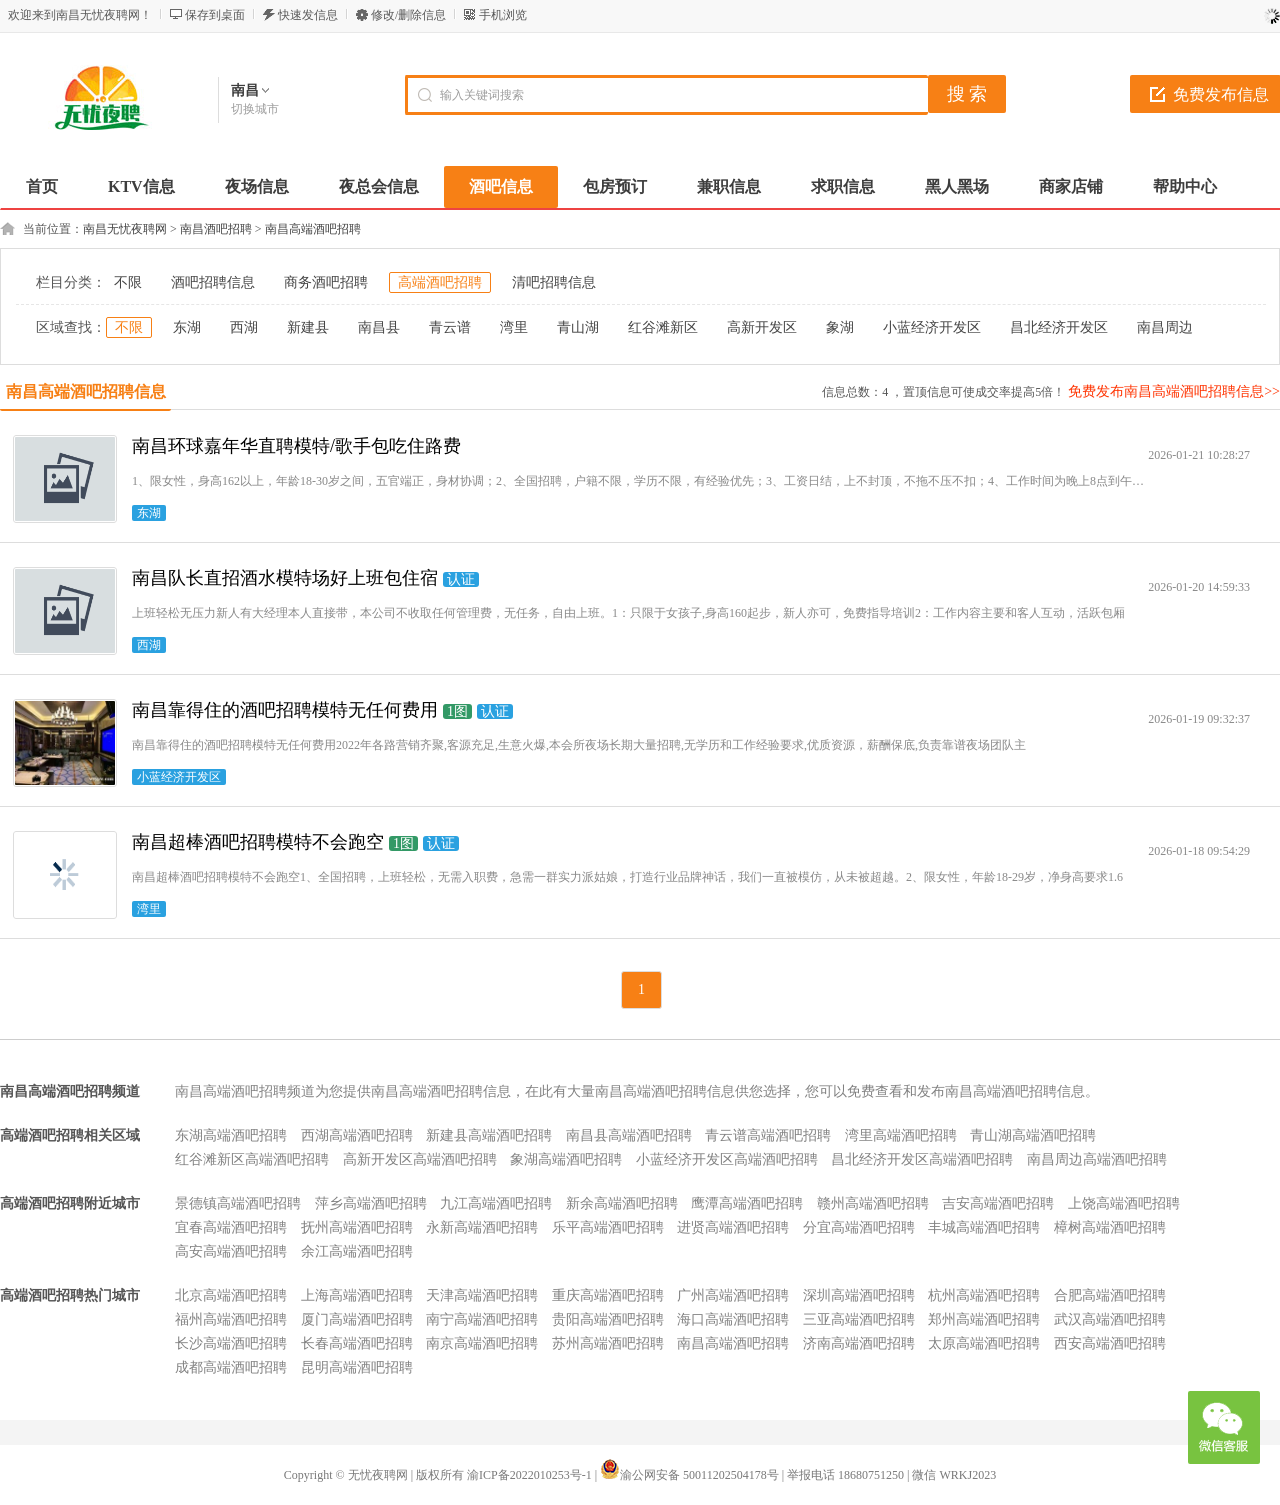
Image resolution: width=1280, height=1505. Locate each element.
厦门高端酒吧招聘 (357, 1319)
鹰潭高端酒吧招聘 (747, 1203)
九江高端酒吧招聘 (496, 1203)
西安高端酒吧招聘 (1110, 1343)
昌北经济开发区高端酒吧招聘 (922, 1159)
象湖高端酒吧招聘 (566, 1159)
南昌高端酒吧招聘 (313, 229)
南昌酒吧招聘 (216, 229)
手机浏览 (503, 15)
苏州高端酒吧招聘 (608, 1343)
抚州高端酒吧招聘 (357, 1227)
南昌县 (379, 327)
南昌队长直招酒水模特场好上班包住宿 (285, 578)
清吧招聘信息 (554, 282)
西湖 (244, 327)
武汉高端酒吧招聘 (1110, 1319)
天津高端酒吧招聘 (482, 1295)
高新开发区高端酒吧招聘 (420, 1159)
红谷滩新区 (663, 327)
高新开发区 (762, 327)
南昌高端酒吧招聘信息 (86, 391)
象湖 (840, 327)
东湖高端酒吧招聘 (231, 1135)
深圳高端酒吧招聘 (859, 1295)
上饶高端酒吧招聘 (1124, 1203)
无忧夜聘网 (378, 1475)
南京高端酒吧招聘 (482, 1343)
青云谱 (450, 327)
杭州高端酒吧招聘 (984, 1295)
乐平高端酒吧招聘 (608, 1227)
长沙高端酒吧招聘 (231, 1343)
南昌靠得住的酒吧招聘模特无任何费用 (285, 710)
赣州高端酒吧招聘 (873, 1203)
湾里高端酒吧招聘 (901, 1135)
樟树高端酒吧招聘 (1110, 1227)
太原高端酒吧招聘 (984, 1343)
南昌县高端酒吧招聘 (629, 1135)
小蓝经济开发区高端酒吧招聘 (727, 1159)
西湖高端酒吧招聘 (357, 1135)
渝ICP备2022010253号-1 (529, 1475)
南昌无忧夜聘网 (125, 229)
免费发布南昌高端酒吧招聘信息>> (1174, 391)
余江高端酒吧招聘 (357, 1251)
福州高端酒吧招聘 (231, 1319)
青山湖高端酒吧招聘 (1033, 1135)
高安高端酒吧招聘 (231, 1251)
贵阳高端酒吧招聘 (608, 1319)
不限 (128, 282)
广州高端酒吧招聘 (733, 1295)
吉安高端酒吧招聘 (998, 1203)
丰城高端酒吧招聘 (984, 1227)
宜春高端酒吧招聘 (231, 1227)
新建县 (308, 327)
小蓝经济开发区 (932, 327)
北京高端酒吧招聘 (231, 1295)
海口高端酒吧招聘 (733, 1319)
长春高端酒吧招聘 (357, 1343)
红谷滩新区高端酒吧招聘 (252, 1159)
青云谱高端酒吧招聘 (768, 1135)
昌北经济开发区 (1059, 327)
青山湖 (578, 327)
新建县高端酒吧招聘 (489, 1135)
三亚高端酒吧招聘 (859, 1319)
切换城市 (255, 109)
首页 (42, 186)
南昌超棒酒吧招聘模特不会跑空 (258, 842)
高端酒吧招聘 (440, 282)
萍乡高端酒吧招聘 (371, 1203)
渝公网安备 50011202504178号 (689, 1475)
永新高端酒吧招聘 (482, 1227)
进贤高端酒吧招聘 (733, 1227)
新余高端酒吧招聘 (622, 1203)
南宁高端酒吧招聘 (482, 1319)
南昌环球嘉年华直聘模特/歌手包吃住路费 (296, 446)
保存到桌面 (215, 15)
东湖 (187, 327)
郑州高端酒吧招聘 (984, 1319)
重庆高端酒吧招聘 (608, 1295)
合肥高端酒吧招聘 (1110, 1295)
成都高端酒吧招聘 (231, 1367)
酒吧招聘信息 (213, 282)
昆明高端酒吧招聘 (357, 1367)
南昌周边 (1165, 327)
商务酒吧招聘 (326, 282)
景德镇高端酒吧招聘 (238, 1203)
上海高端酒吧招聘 (357, 1295)
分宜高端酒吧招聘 (859, 1227)
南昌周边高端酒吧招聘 (1097, 1159)
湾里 (514, 327)
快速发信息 (308, 15)
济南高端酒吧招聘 (859, 1343)
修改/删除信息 (408, 15)
